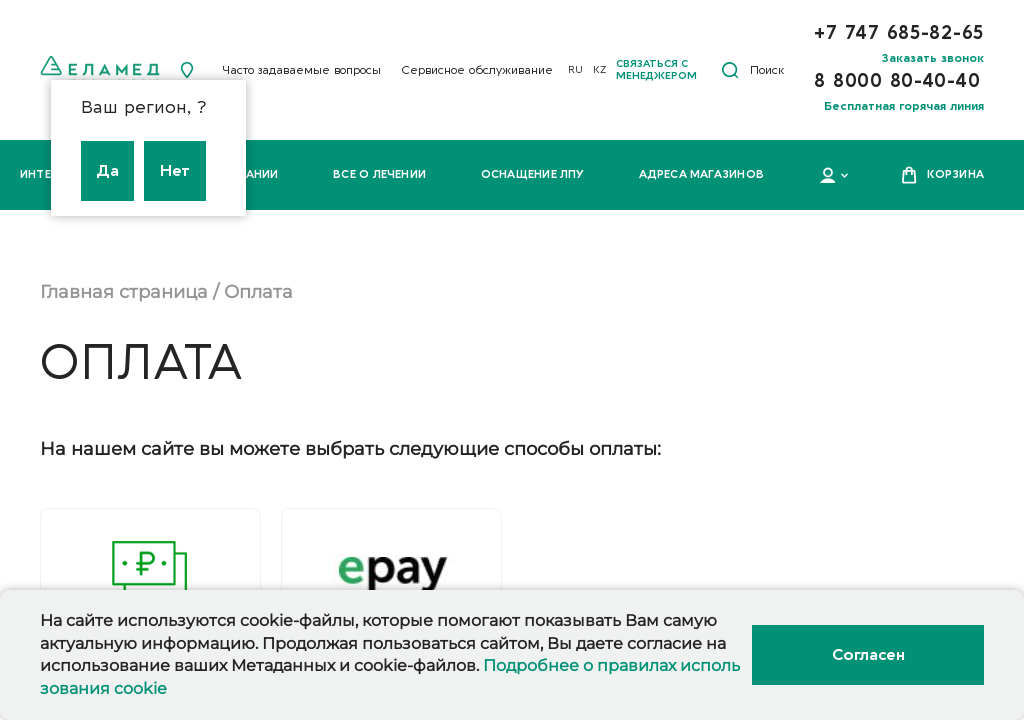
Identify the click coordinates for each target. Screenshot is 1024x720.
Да (107, 171)
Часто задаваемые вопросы (301, 70)
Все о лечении (379, 174)
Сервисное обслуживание (477, 70)
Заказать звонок (933, 58)
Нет (175, 171)
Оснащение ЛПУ (533, 174)
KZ (599, 70)
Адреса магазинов (701, 174)
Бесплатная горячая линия (904, 106)
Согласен (868, 655)
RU (575, 70)
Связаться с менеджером (656, 70)
